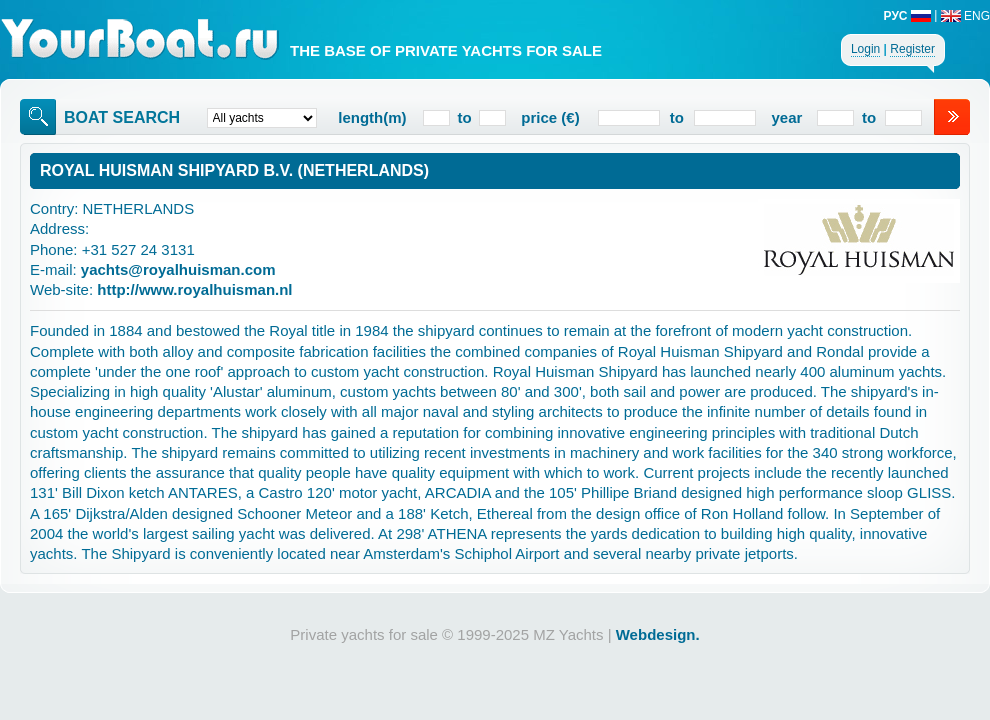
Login (865, 49)
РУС (907, 16)
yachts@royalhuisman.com (178, 269)
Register (912, 49)
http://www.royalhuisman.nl (194, 289)
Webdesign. (658, 634)
